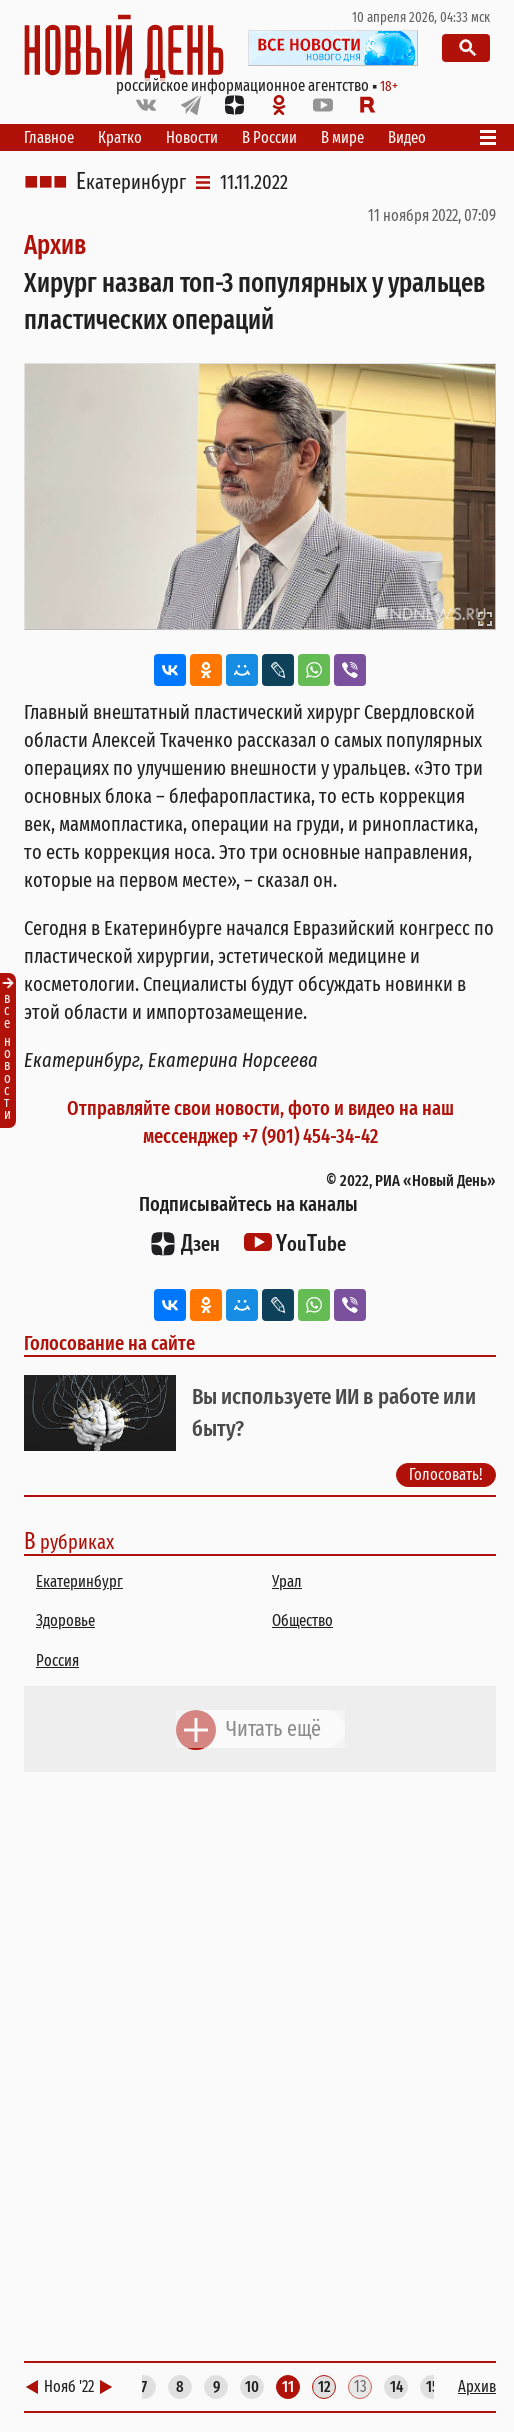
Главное (49, 137)
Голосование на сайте (109, 1343)
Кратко (120, 137)
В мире (342, 137)
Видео (407, 137)
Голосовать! (446, 1474)
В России (269, 137)
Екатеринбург (131, 182)
